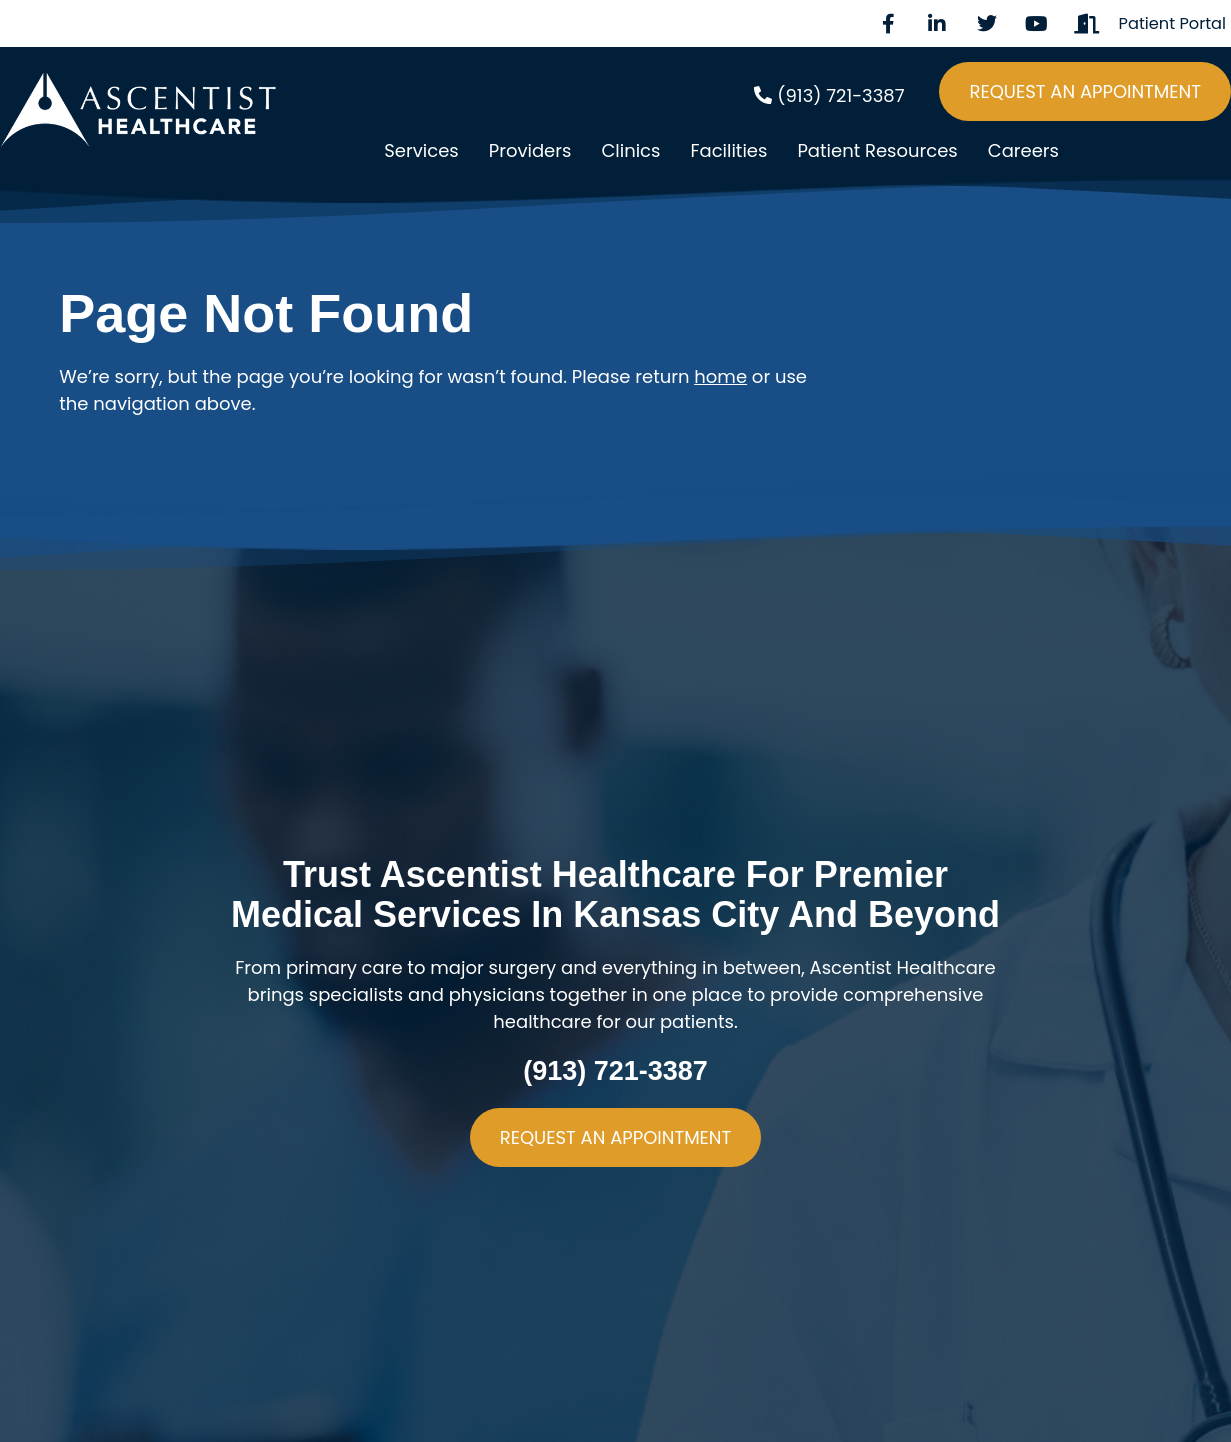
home (720, 376)
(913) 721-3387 (615, 1071)
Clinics (630, 150)
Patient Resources (877, 150)
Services (421, 150)
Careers (1023, 150)
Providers (530, 150)
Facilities (728, 150)
